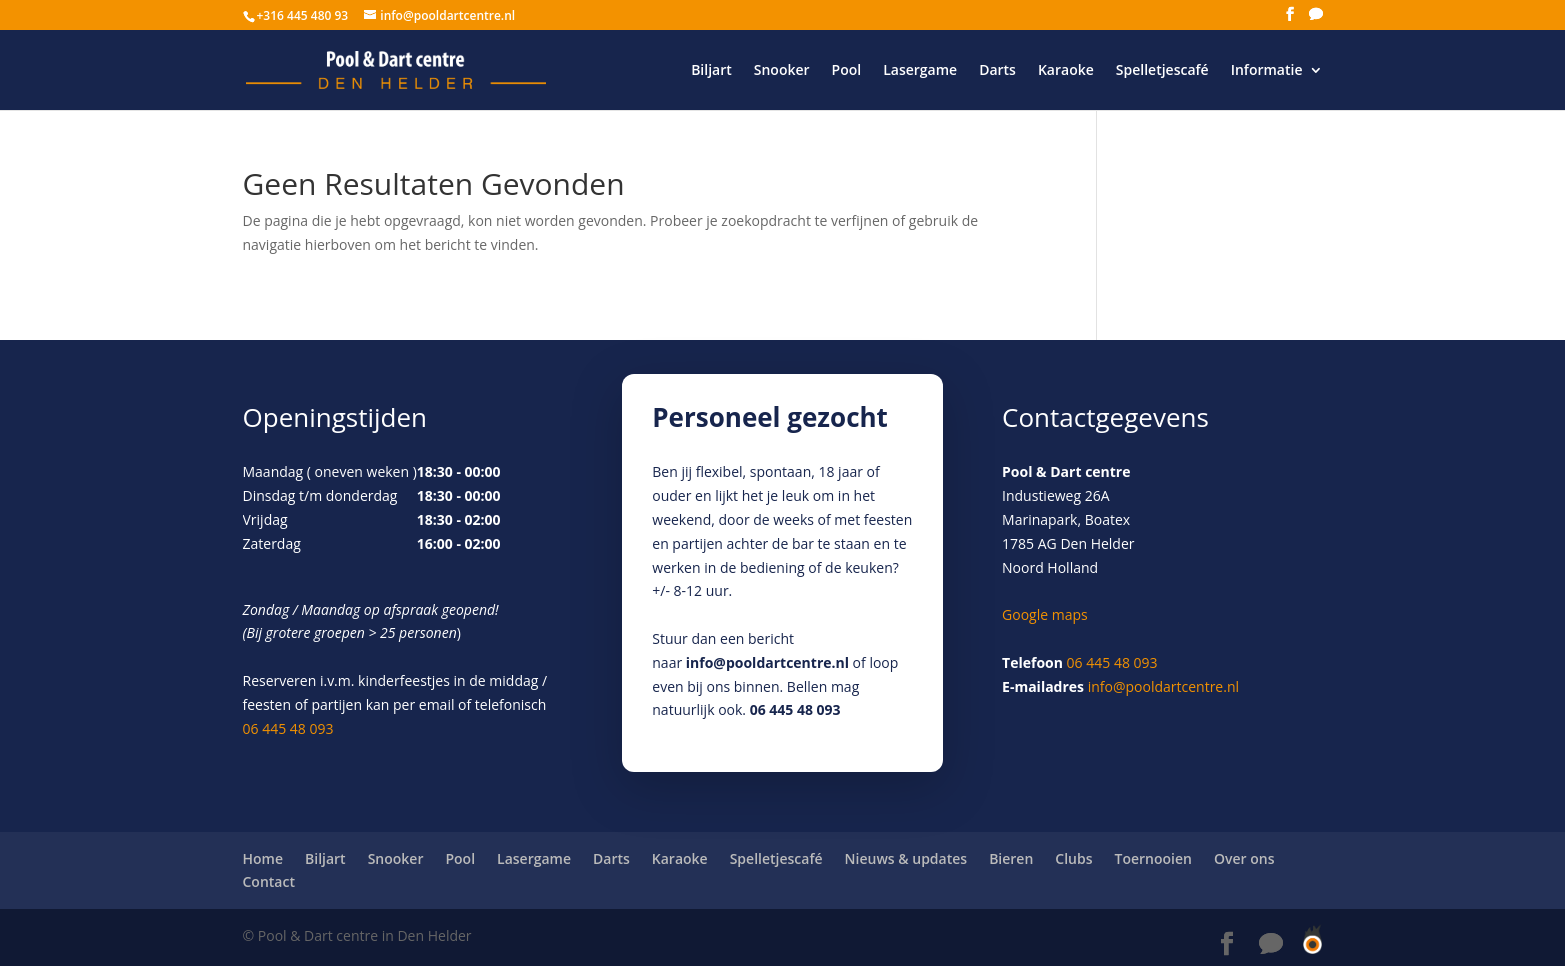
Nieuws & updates (906, 858)
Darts (997, 71)
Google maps (1045, 614)
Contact (269, 881)
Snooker (782, 71)
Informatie (1267, 71)
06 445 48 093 (288, 728)
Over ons (1244, 858)
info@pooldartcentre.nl (767, 662)
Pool (847, 71)
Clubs (1073, 858)
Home (263, 858)
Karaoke (1066, 71)
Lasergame (920, 71)
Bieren (1011, 858)
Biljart (711, 71)
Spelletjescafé (1162, 71)
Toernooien (1153, 858)
